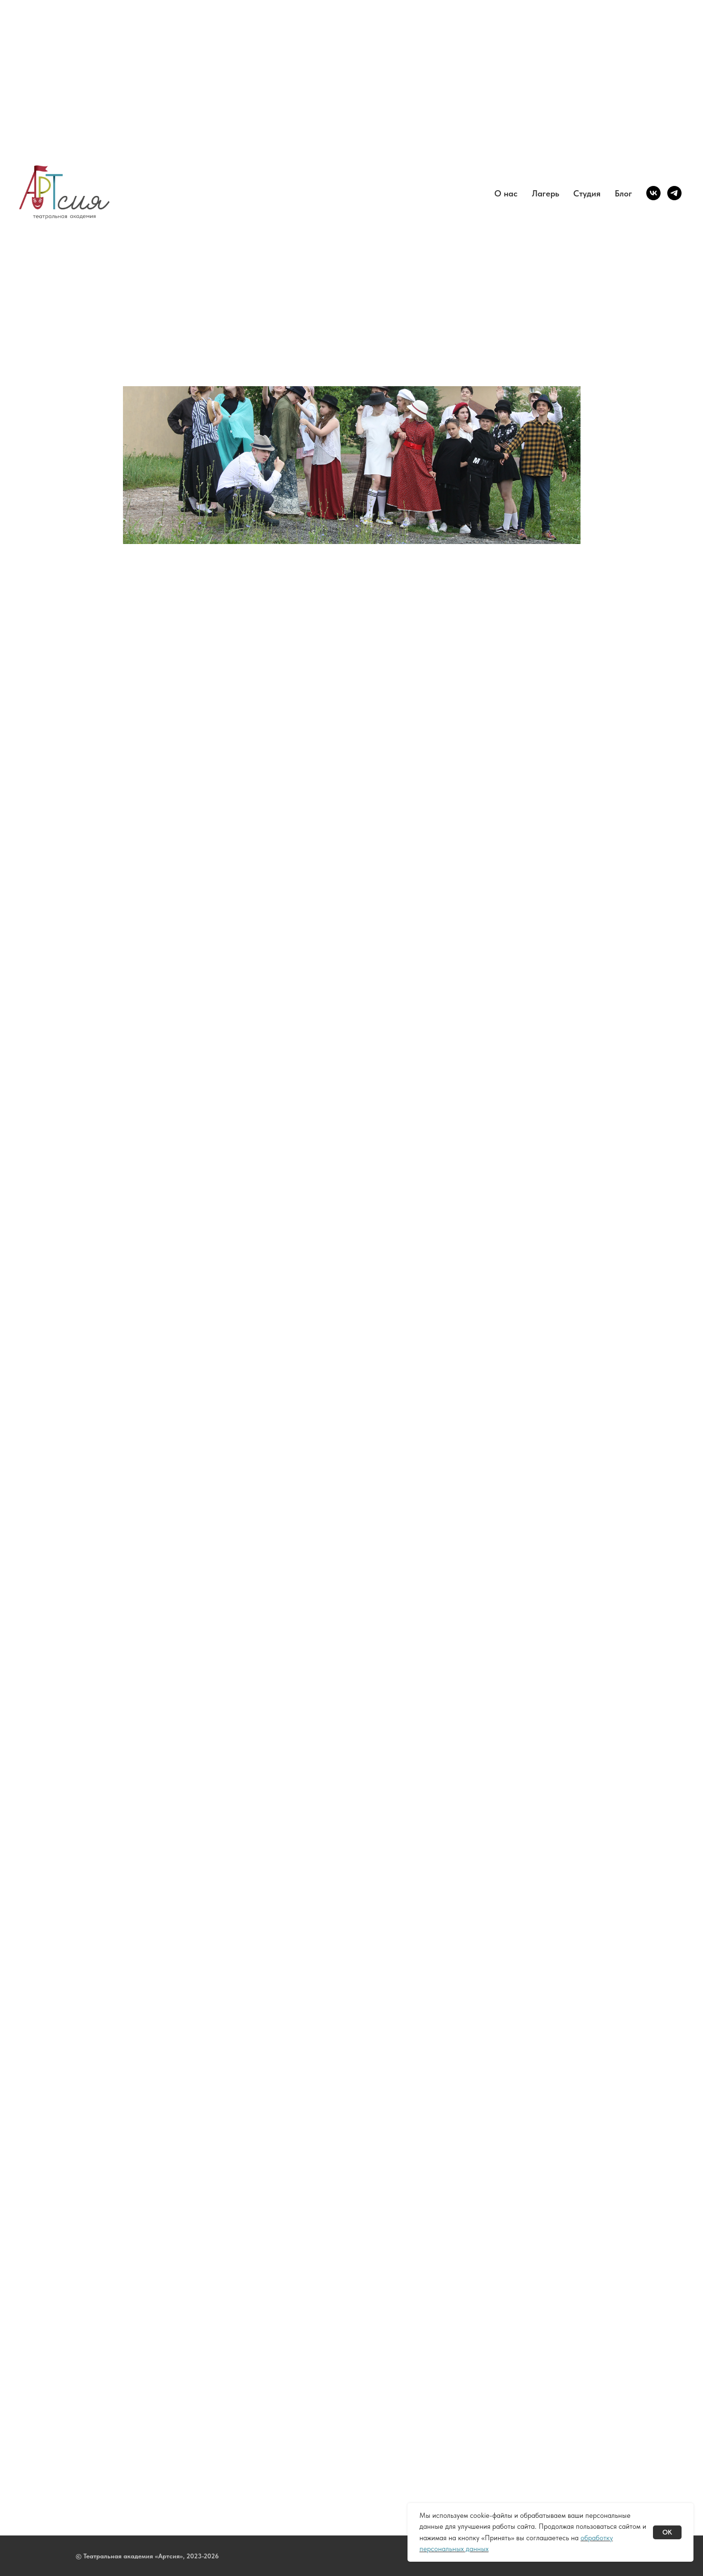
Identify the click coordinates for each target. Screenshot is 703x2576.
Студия (587, 193)
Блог (623, 193)
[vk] (653, 193)
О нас (506, 193)
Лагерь (545, 193)
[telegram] (674, 193)
